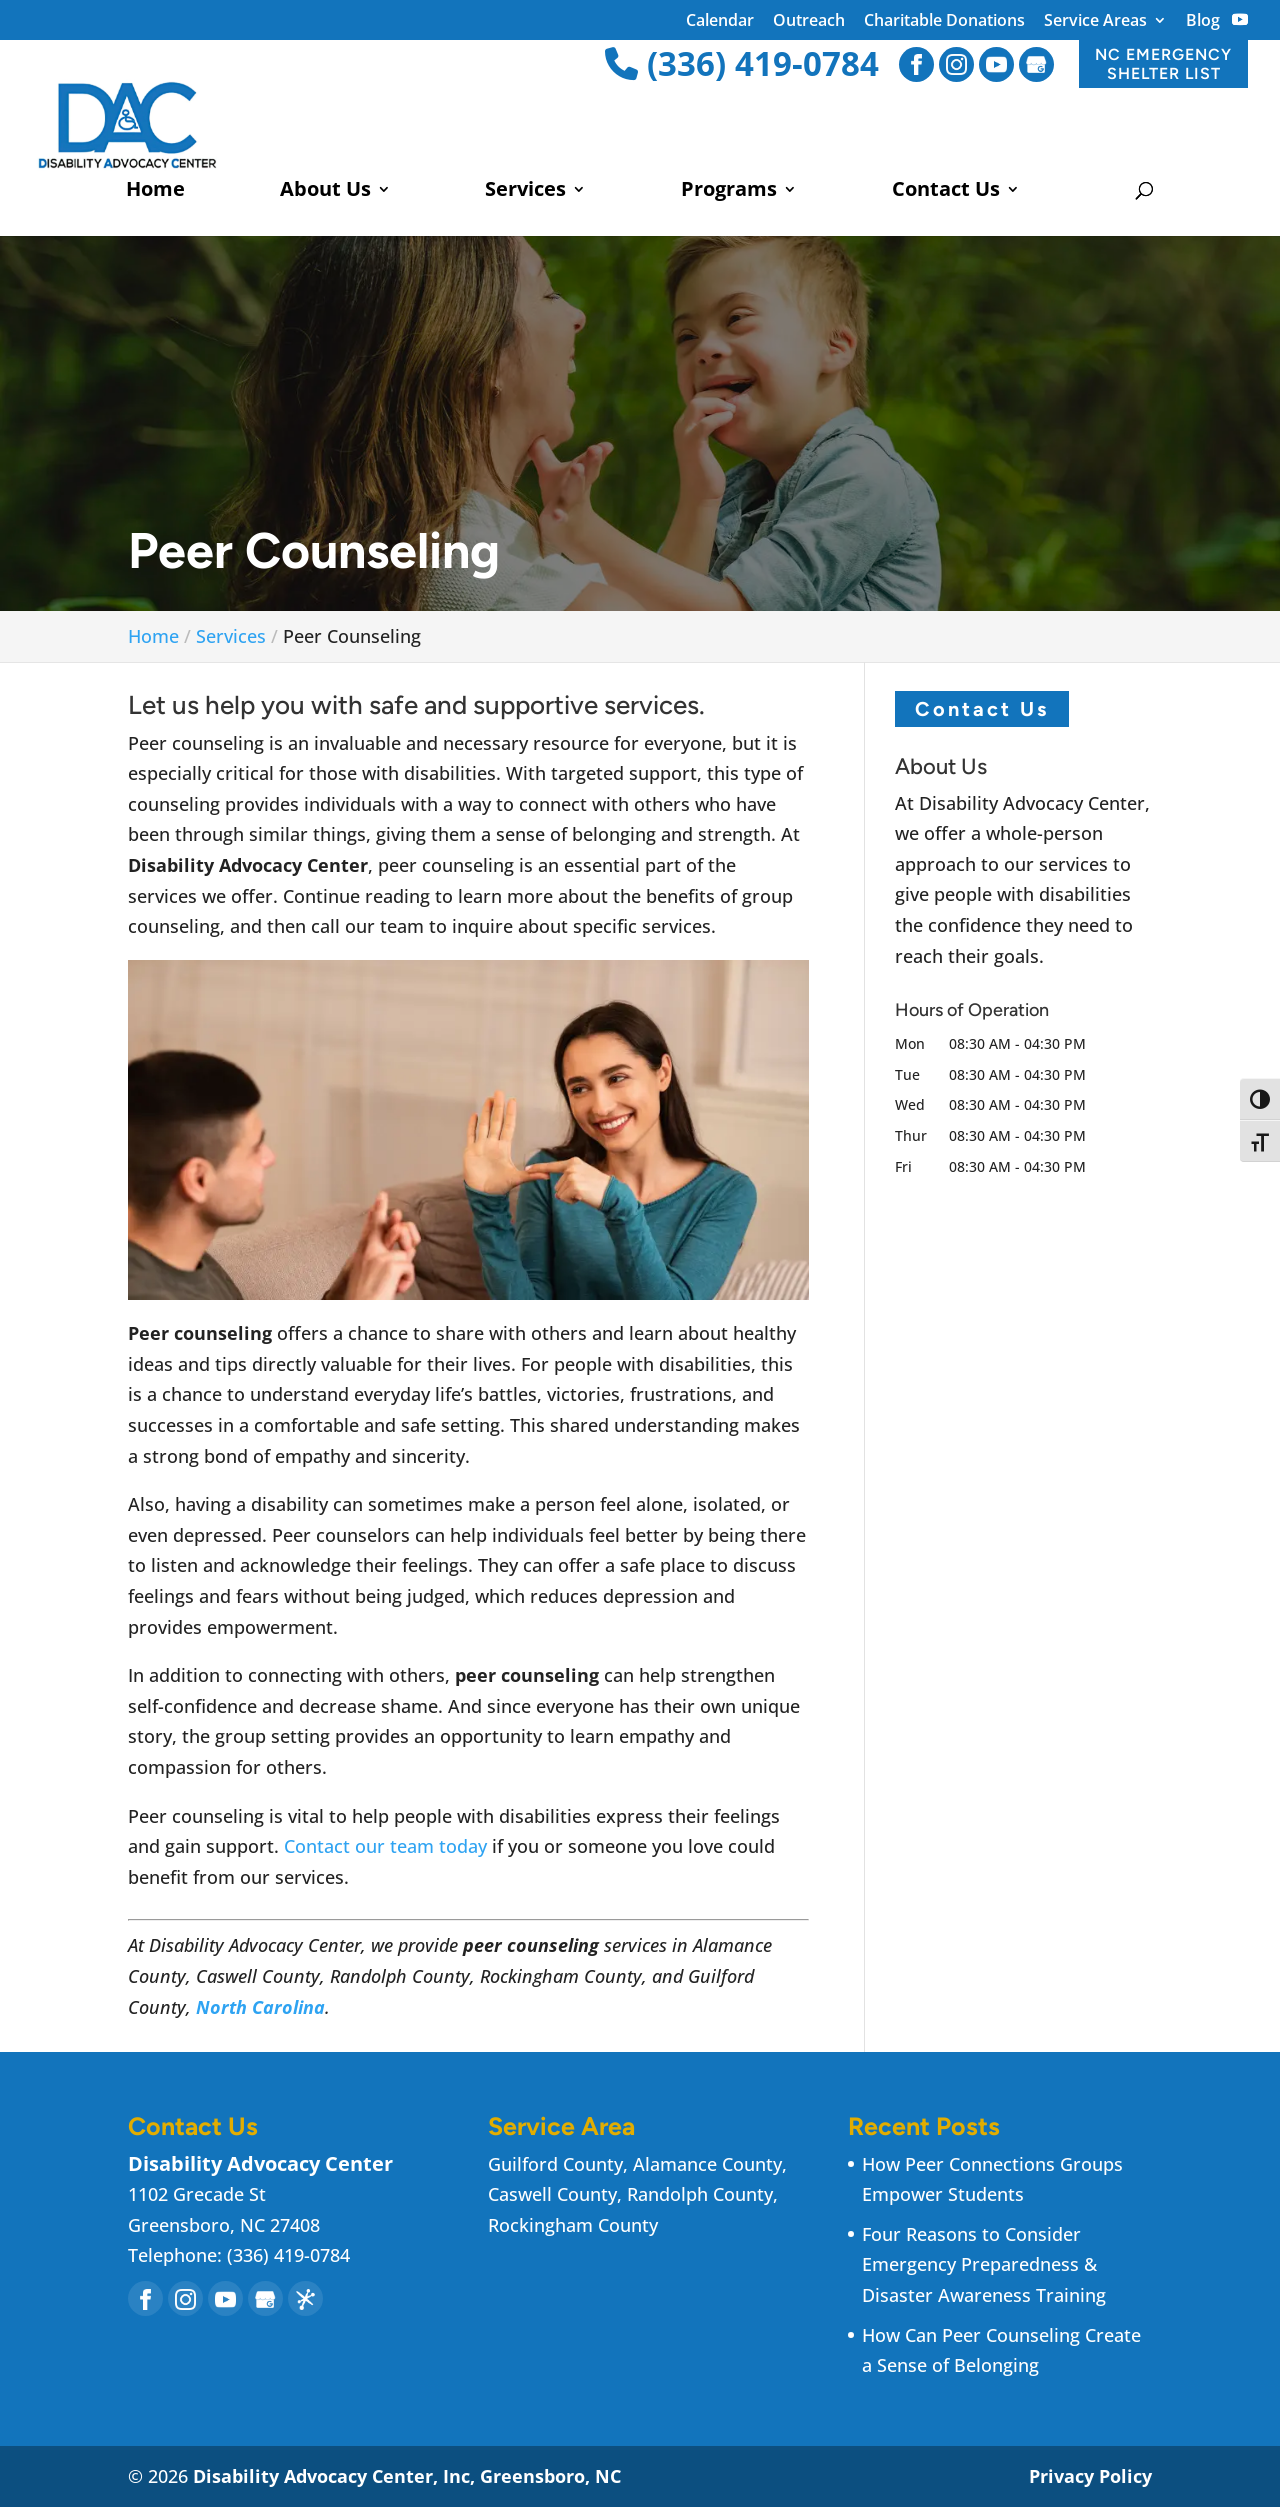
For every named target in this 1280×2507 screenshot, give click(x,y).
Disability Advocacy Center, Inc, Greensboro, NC (407, 2476)
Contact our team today (385, 1846)
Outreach (809, 21)
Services (525, 192)
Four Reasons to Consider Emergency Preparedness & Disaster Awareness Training (984, 2264)
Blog (1203, 21)
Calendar (720, 21)
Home (155, 192)
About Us (325, 192)
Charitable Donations (944, 21)
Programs (729, 192)
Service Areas (1095, 21)
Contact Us (946, 192)
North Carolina (260, 2007)
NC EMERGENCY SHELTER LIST (1163, 64)
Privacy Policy (1090, 2476)
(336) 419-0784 (742, 63)
